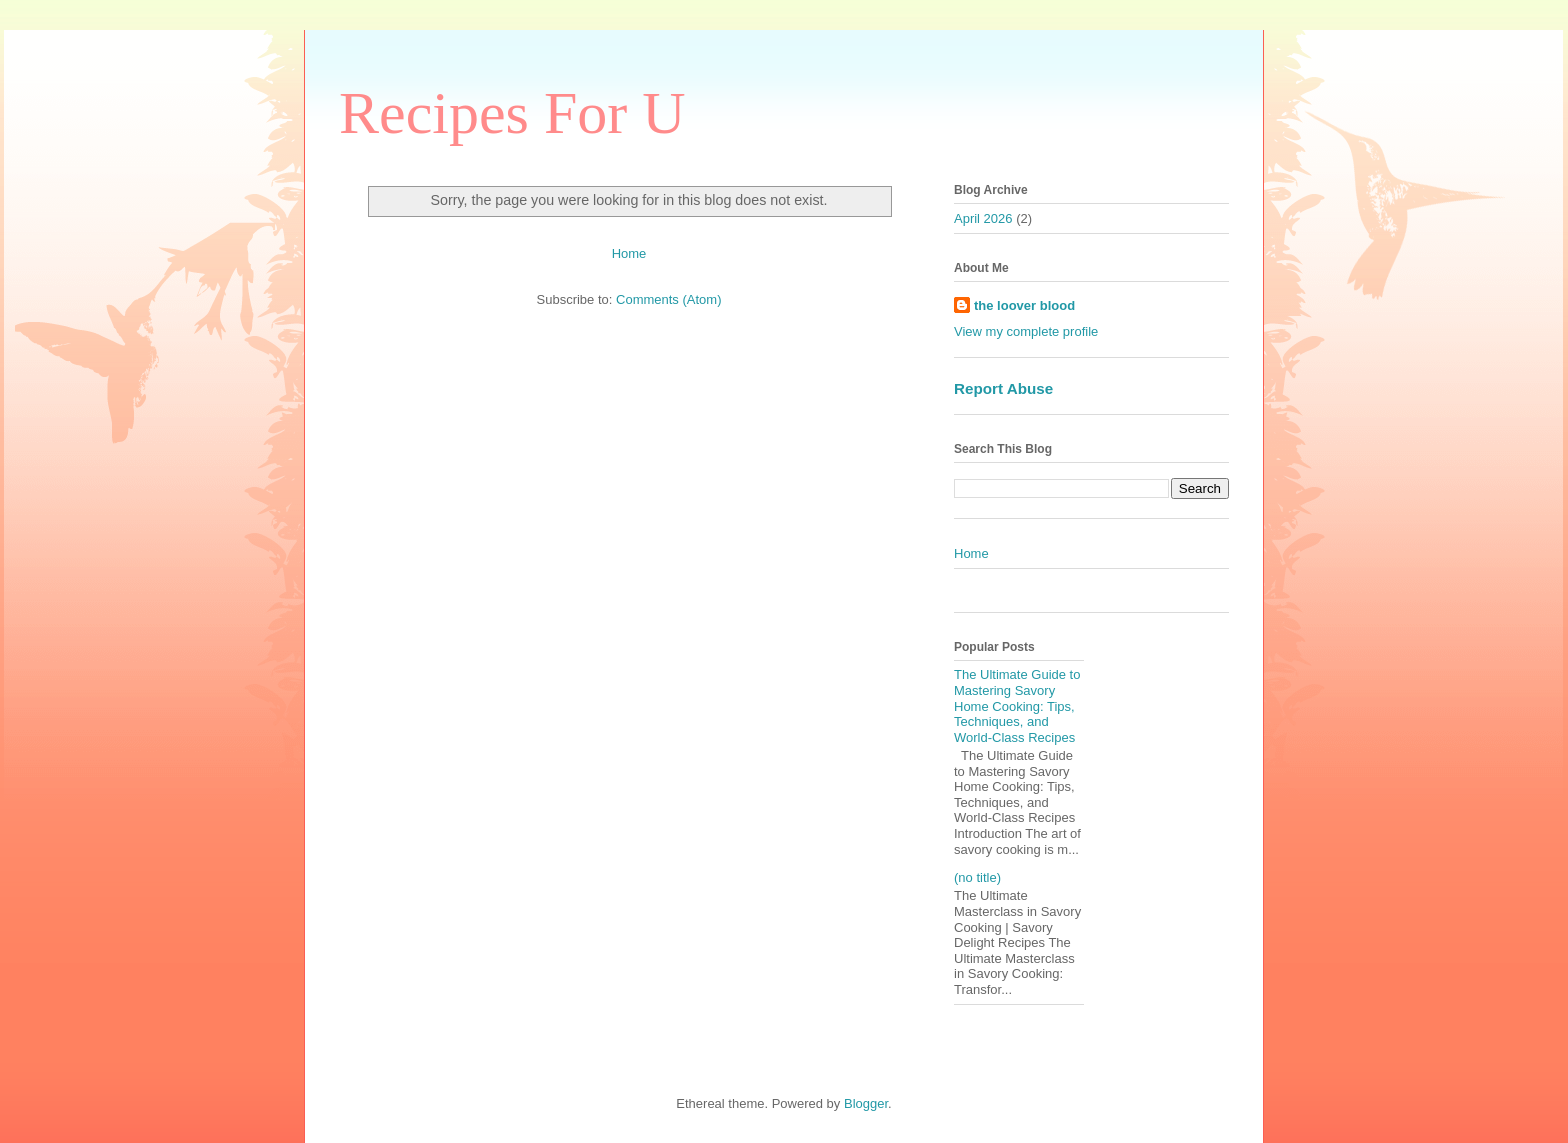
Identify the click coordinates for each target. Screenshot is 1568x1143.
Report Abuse (1003, 388)
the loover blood (1024, 305)
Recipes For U (512, 113)
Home (629, 253)
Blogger (866, 1103)
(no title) (977, 877)
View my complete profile (1026, 331)
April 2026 (983, 218)
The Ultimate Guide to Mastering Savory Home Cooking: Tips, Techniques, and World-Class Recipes (1017, 705)
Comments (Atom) (668, 299)
